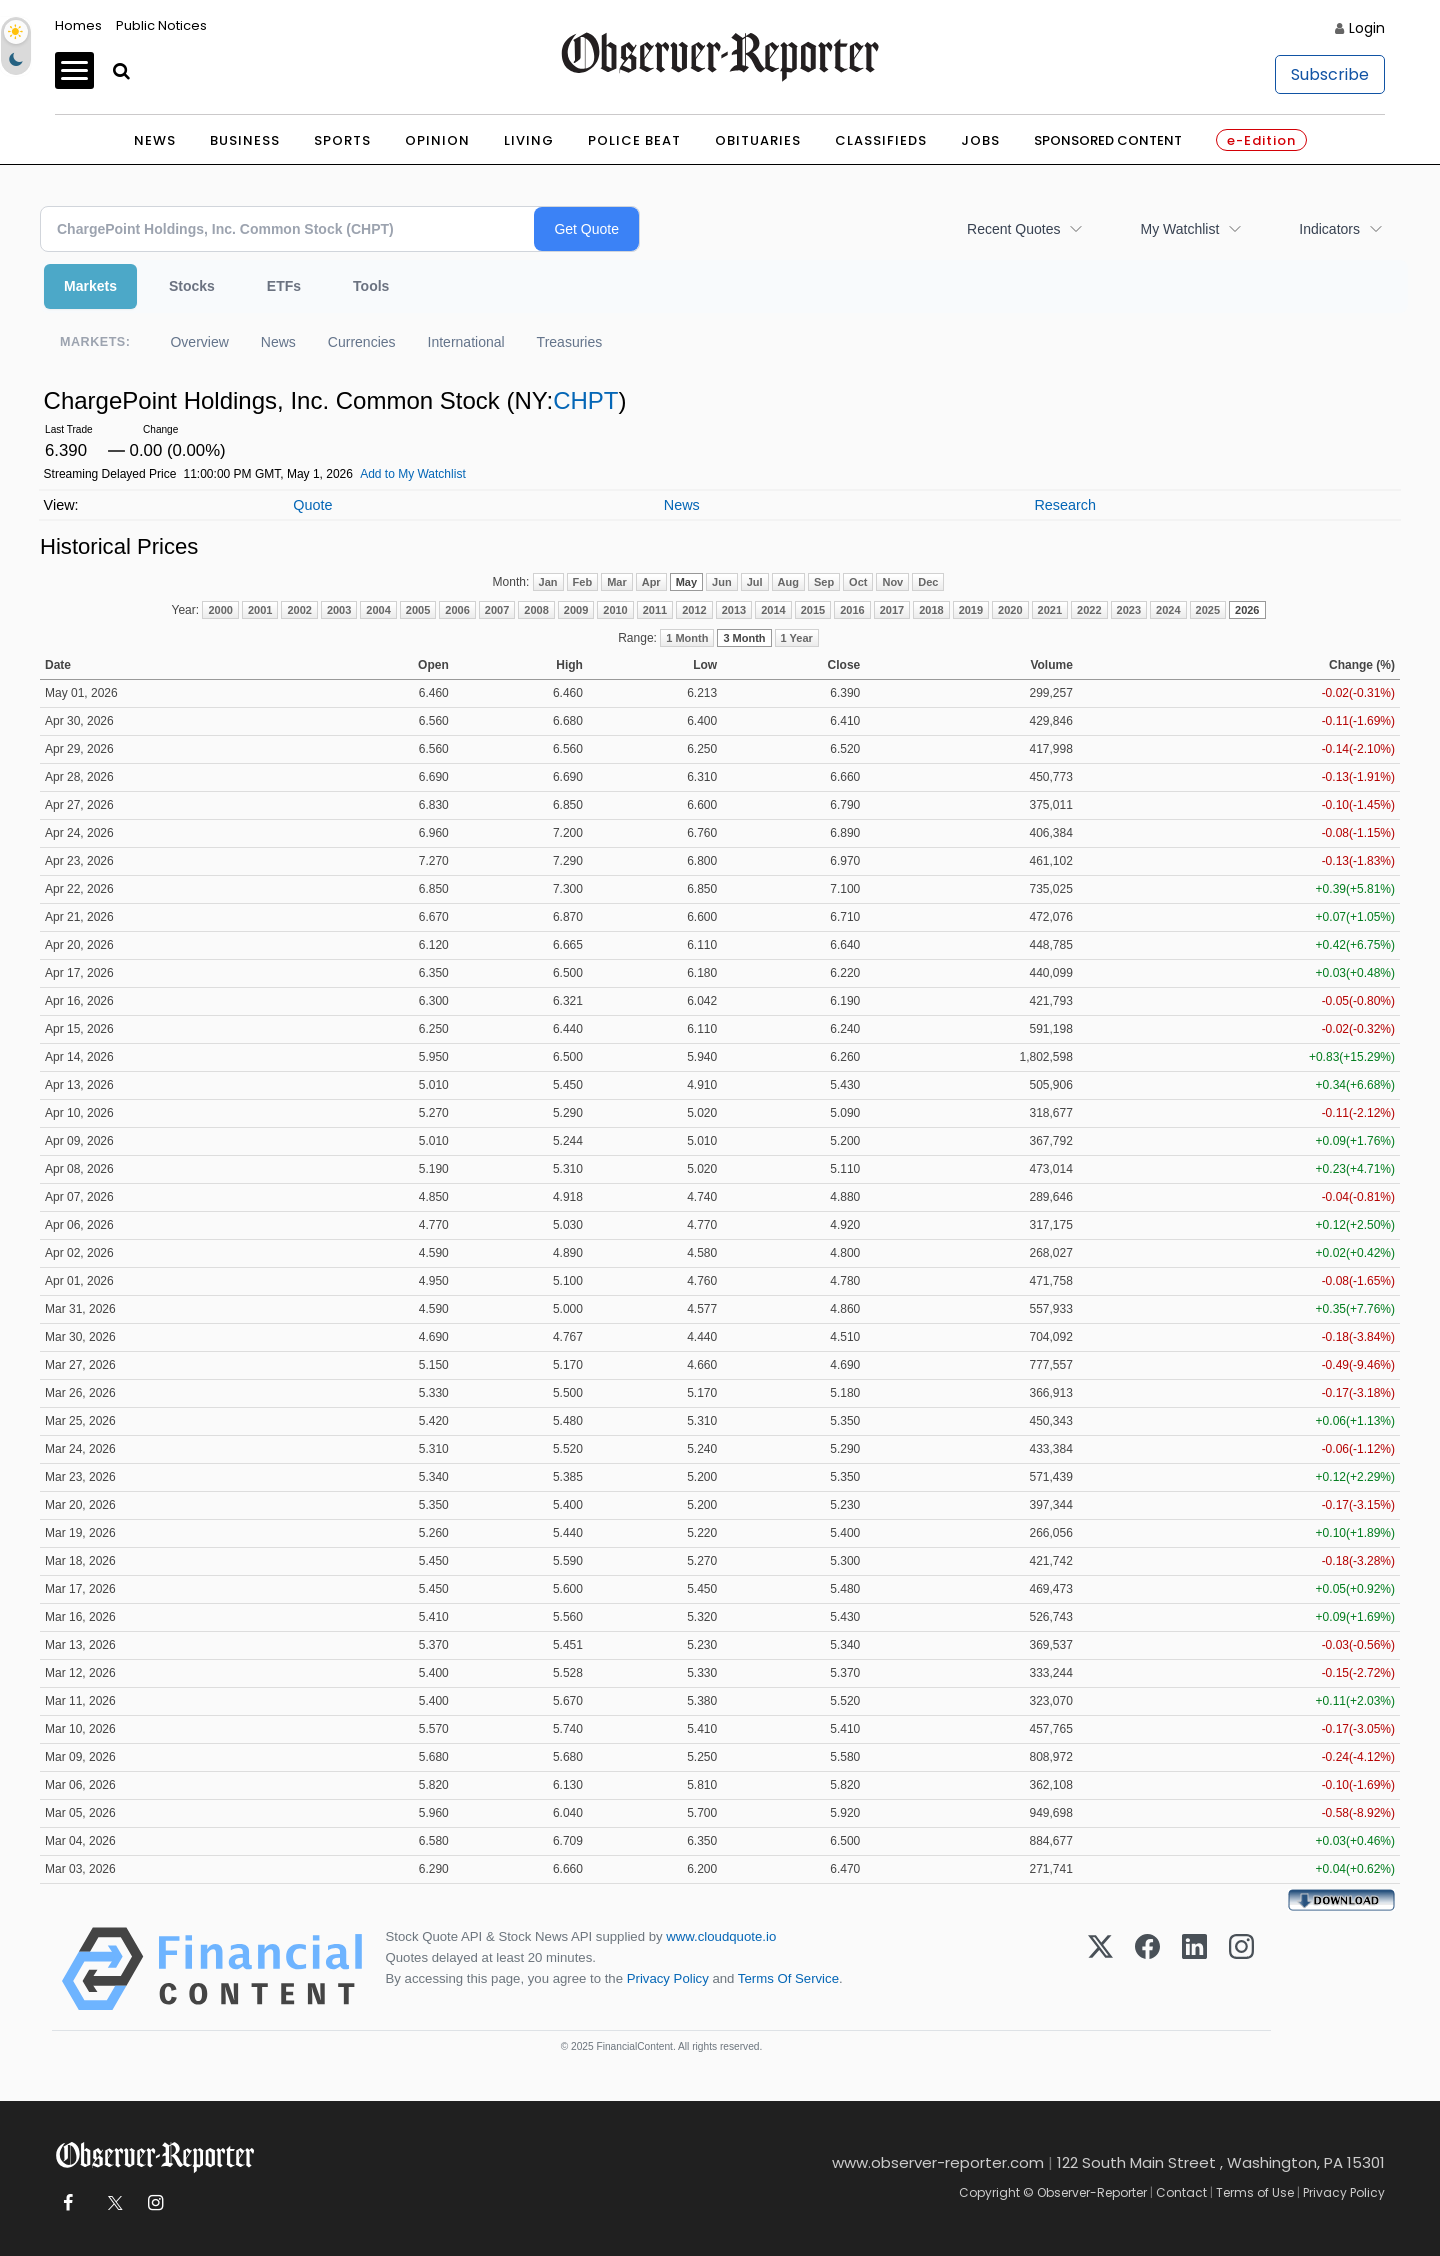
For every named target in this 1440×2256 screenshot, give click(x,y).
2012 (694, 610)
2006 (457, 610)
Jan (548, 582)
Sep (824, 582)
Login (1367, 28)
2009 (576, 610)
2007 (497, 610)
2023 (1129, 610)
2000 (220, 610)
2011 (655, 610)
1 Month (687, 638)
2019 (971, 610)
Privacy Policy (668, 1978)
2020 (1010, 610)
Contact (1181, 2192)
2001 (260, 610)
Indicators (1329, 229)
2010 (615, 610)
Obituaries (758, 140)
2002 (299, 610)
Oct (858, 582)
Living (529, 140)
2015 (813, 610)
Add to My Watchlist (413, 474)
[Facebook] (1147, 1969)
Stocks (192, 286)
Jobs (980, 140)
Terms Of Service (788, 1978)
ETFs (284, 286)
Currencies (362, 342)
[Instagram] (1241, 1969)
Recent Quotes (1013, 229)
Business (245, 140)
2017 (892, 610)
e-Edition (1261, 140)
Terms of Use (1255, 2192)
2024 (1168, 610)
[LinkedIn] (1194, 1969)
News (155, 140)
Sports (342, 140)
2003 (339, 610)
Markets (90, 286)
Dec (928, 582)
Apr (651, 582)
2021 (1050, 610)
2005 (418, 610)
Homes (78, 25)
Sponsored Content (1108, 140)
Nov (892, 582)
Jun (722, 582)
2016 (852, 610)
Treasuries (570, 342)
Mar (617, 582)
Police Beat (634, 140)
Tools (371, 286)
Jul (755, 582)
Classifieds (881, 140)
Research (1065, 505)
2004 (378, 610)
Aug (788, 582)
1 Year (797, 638)
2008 (536, 610)
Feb (583, 582)
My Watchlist (1179, 229)
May (686, 582)
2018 (931, 610)
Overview (199, 342)
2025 (1208, 610)
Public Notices (161, 25)
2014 (773, 610)
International (466, 342)
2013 (734, 610)
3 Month (744, 638)
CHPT (585, 400)
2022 (1089, 610)
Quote (312, 505)
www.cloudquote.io (721, 1936)
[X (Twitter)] (1100, 1969)
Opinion (437, 140)
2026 (1247, 610)
